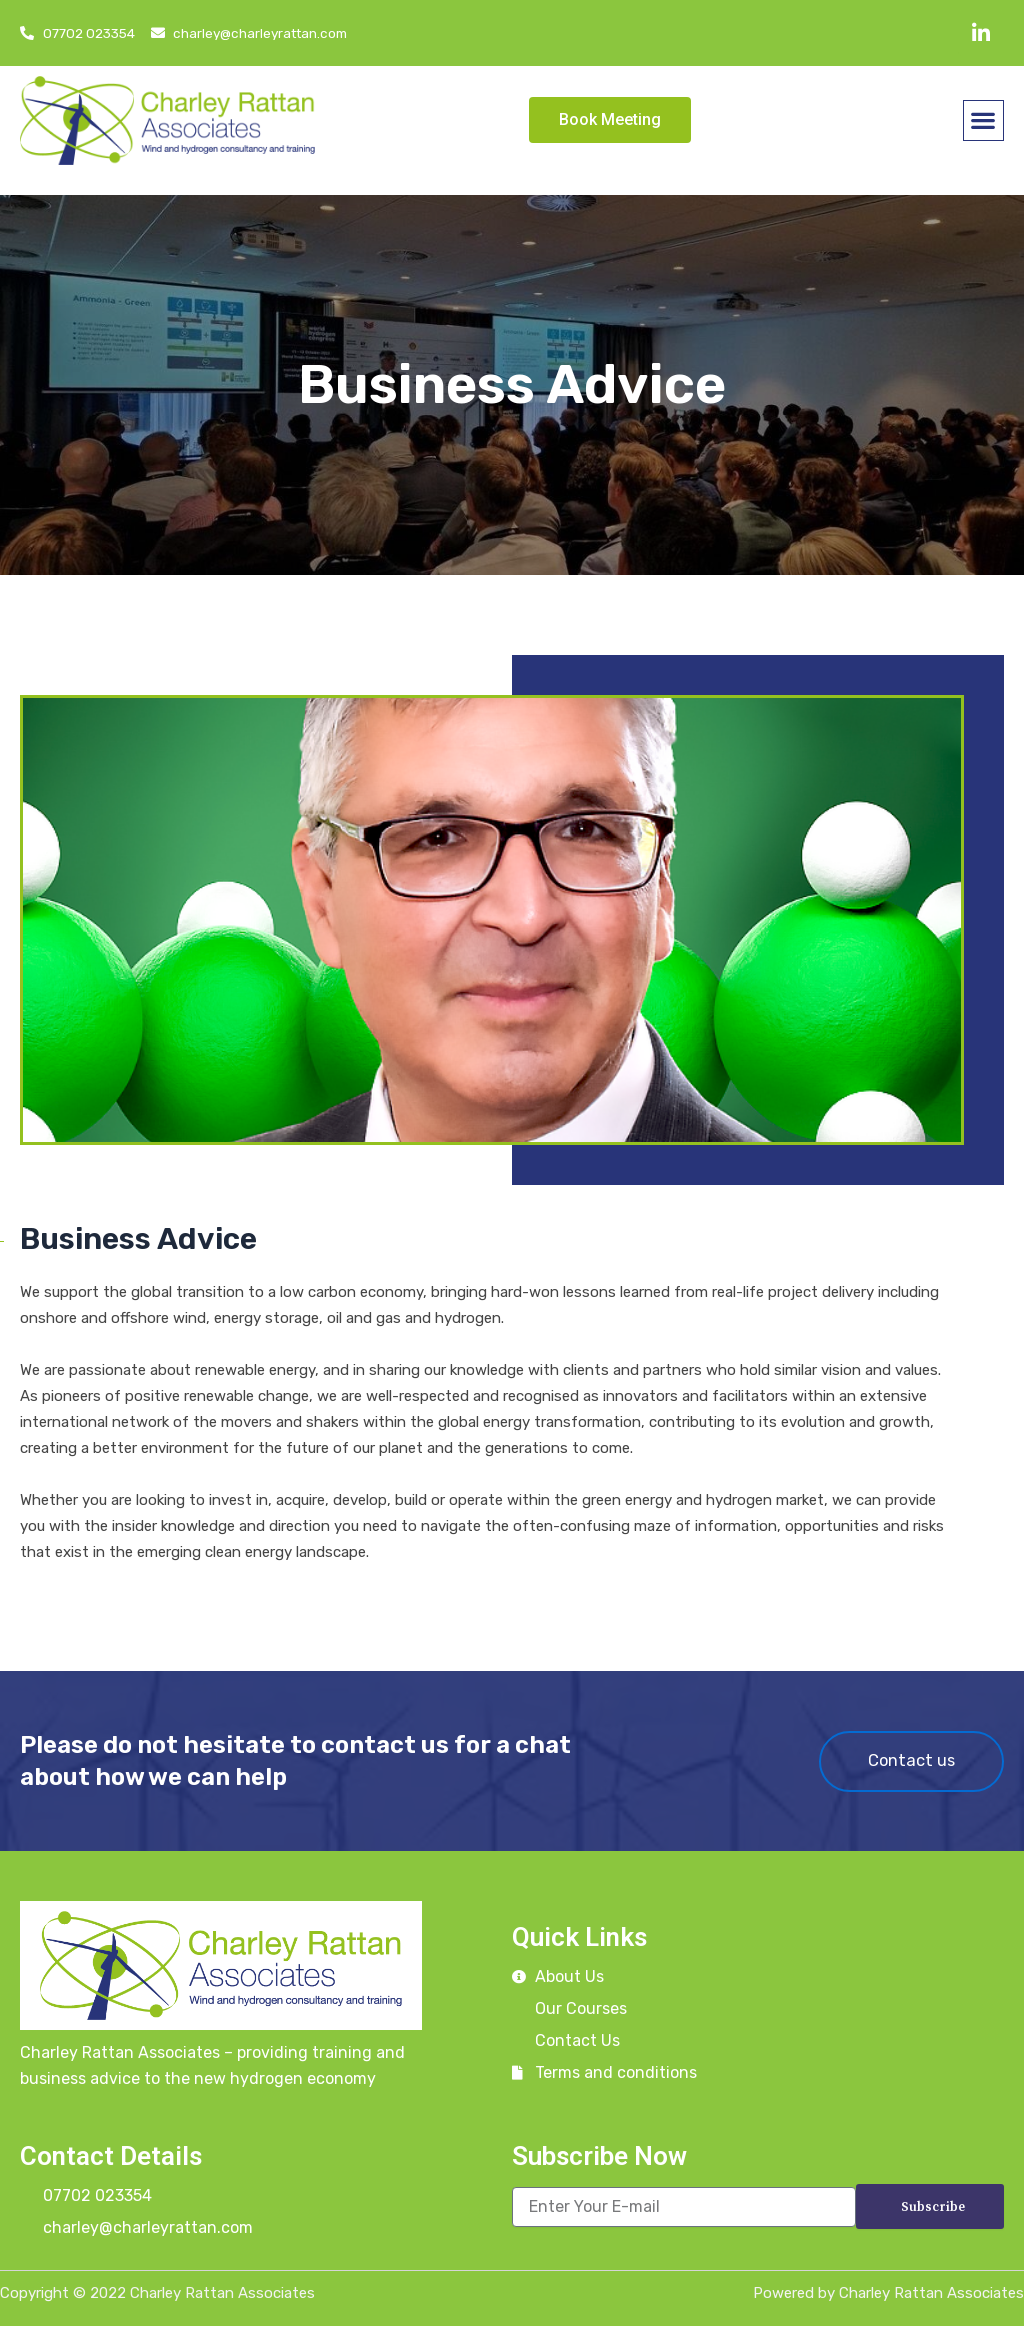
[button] (983, 120)
